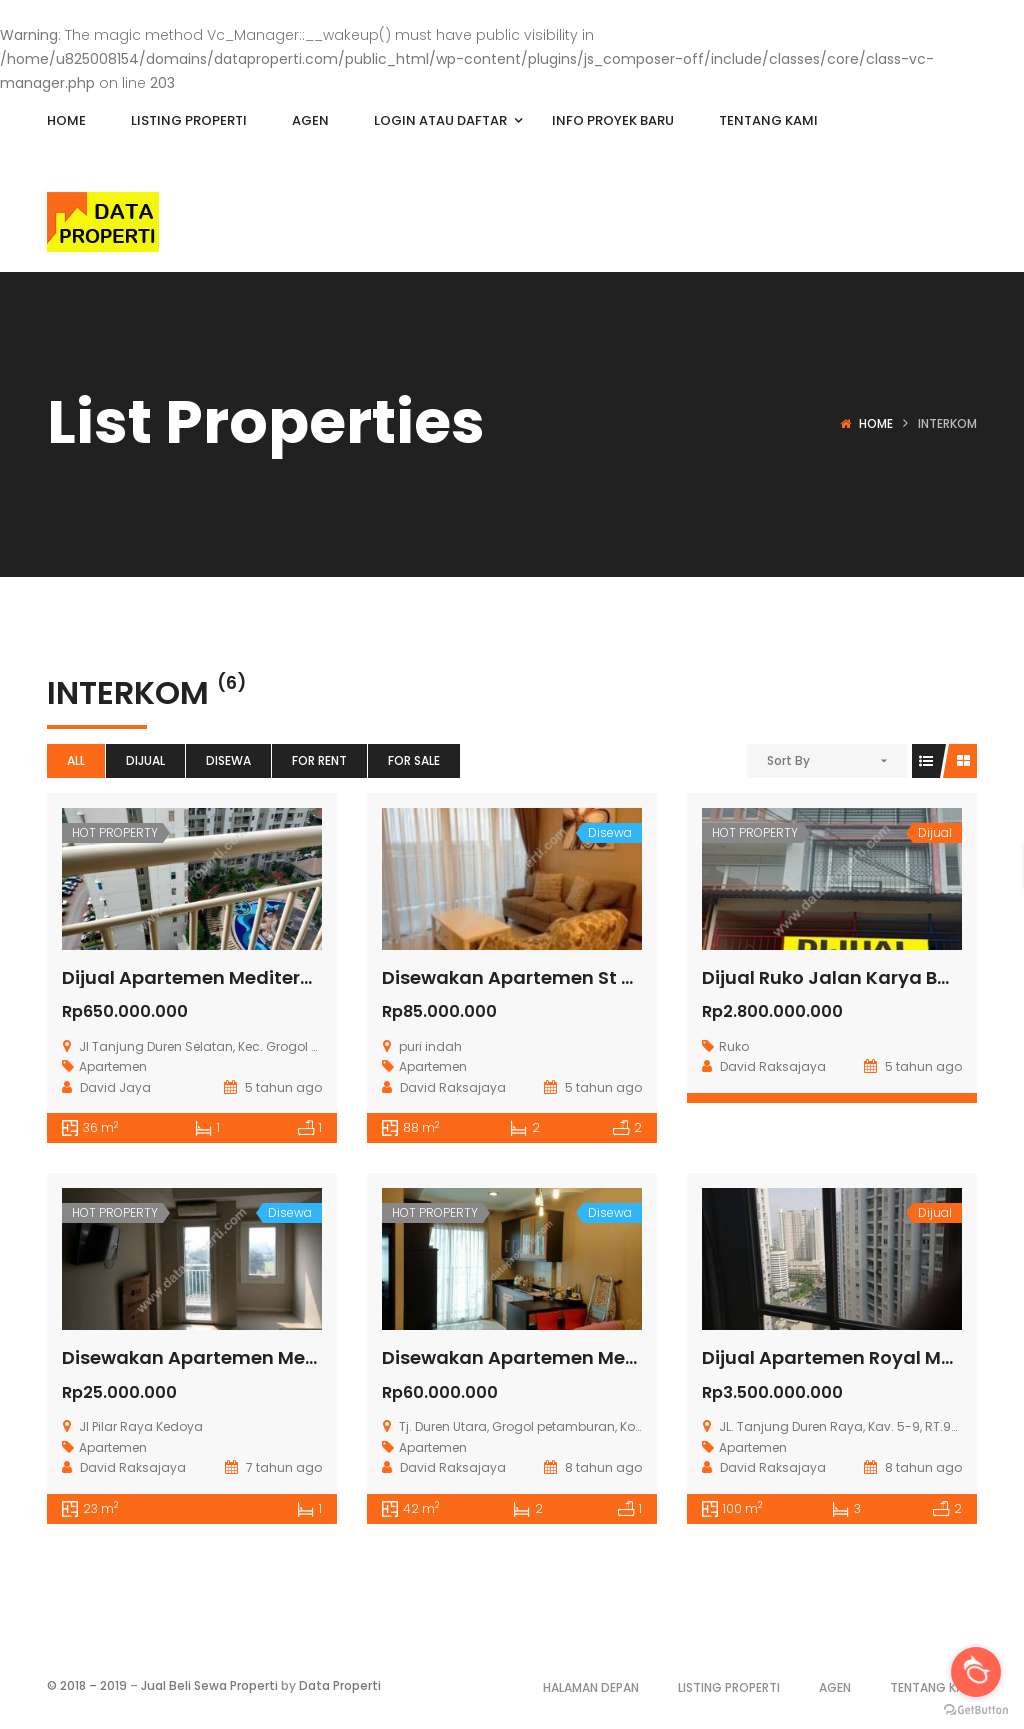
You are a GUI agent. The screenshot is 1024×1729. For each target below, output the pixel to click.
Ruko (734, 1046)
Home (876, 423)
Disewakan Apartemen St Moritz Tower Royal (588, 977)
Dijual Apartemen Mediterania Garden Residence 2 (297, 977)
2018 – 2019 (93, 1685)
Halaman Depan (591, 1687)
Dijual (145, 760)
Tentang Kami (933, 1687)
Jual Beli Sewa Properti (209, 1685)
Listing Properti (729, 1687)
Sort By (788, 760)
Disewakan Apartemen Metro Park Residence (269, 1357)
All (76, 760)
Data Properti (340, 1685)
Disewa (228, 760)
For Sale (414, 760)
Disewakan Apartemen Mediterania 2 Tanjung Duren (625, 1357)
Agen (835, 1687)
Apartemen (113, 1066)
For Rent (319, 760)
